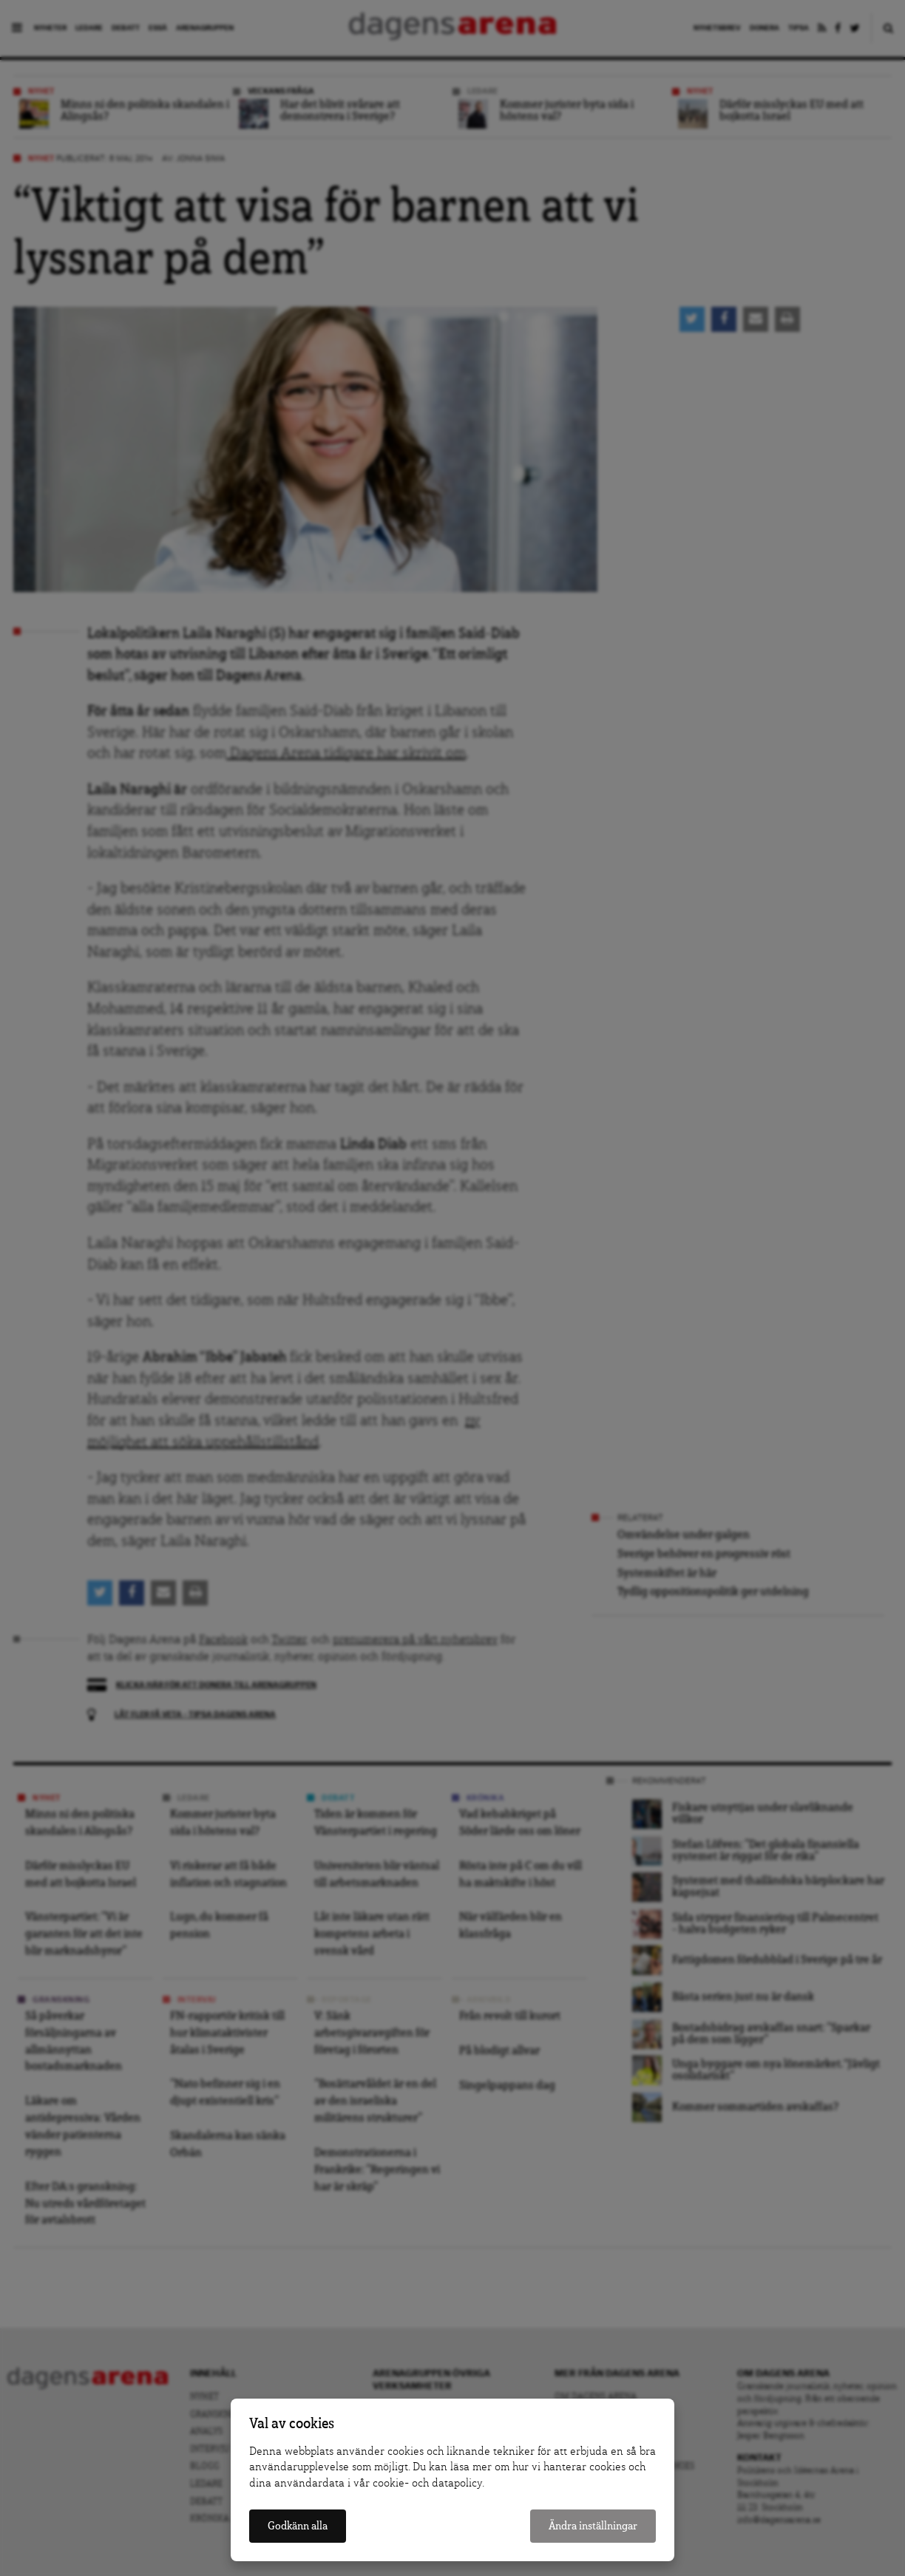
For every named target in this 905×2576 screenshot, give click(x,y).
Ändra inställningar (593, 2526)
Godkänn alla (298, 2526)
